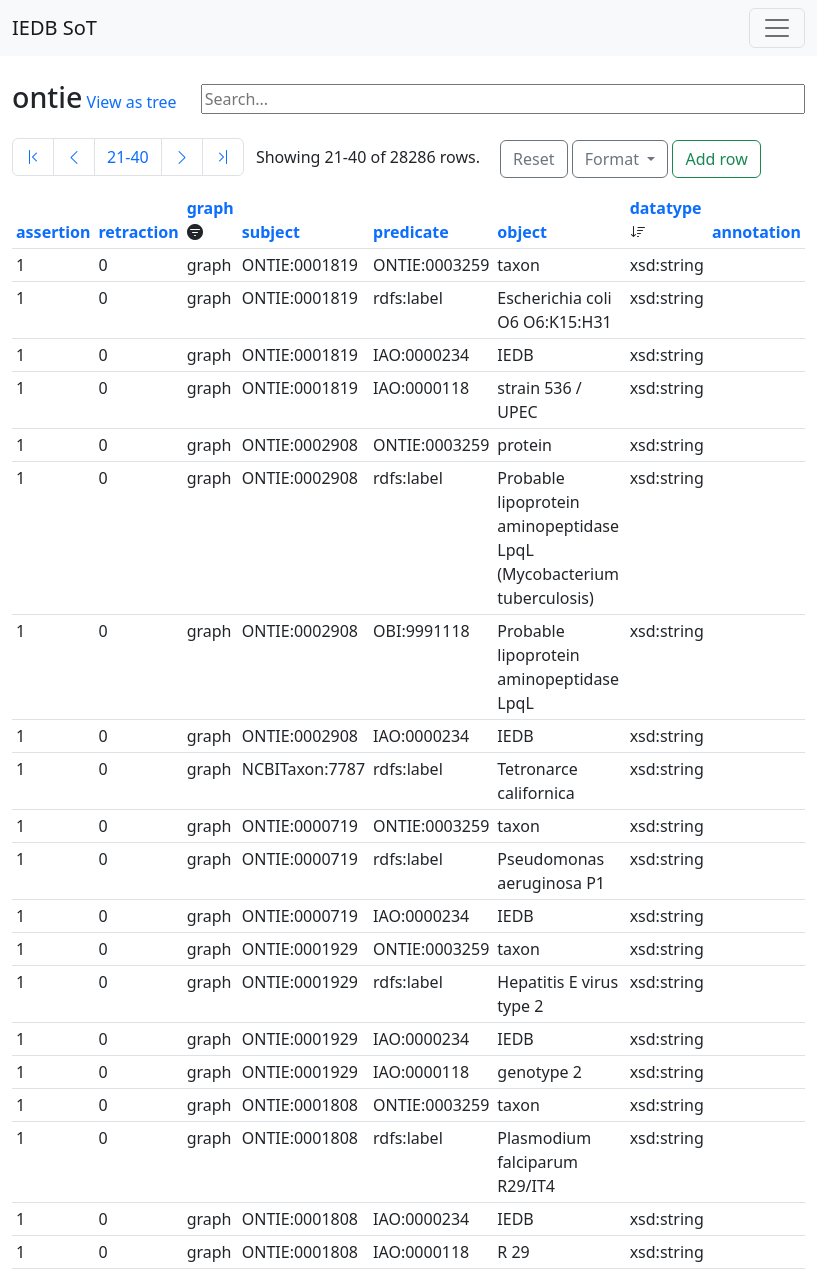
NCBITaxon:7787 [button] (303, 769)
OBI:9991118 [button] (421, 631)
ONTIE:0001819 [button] (300, 265)
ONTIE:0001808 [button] (300, 1105)
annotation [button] (756, 232)
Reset (533, 159)
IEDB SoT (54, 27)
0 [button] (102, 265)
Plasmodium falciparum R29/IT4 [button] (544, 1162)
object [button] (522, 232)
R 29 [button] (513, 1252)
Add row (716, 159)
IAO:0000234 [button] (421, 355)
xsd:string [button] (667, 265)
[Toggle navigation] (777, 28)
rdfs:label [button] (408, 298)
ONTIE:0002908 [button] (300, 445)
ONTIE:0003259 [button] (431, 265)
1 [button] (20, 265)
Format (614, 159)
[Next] (182, 157)
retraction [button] (138, 232)
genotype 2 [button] (539, 1072)
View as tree (132, 102)
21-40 (128, 157)
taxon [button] (518, 265)
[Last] (223, 157)
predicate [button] (411, 232)
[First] (33, 157)
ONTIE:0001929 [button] (300, 949)
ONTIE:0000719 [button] (300, 826)
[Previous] (74, 157)
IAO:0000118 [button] (421, 388)
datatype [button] (666, 208)
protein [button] (524, 445)
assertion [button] (53, 232)
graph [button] (210, 208)
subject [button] (271, 232)
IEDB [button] (515, 355)
